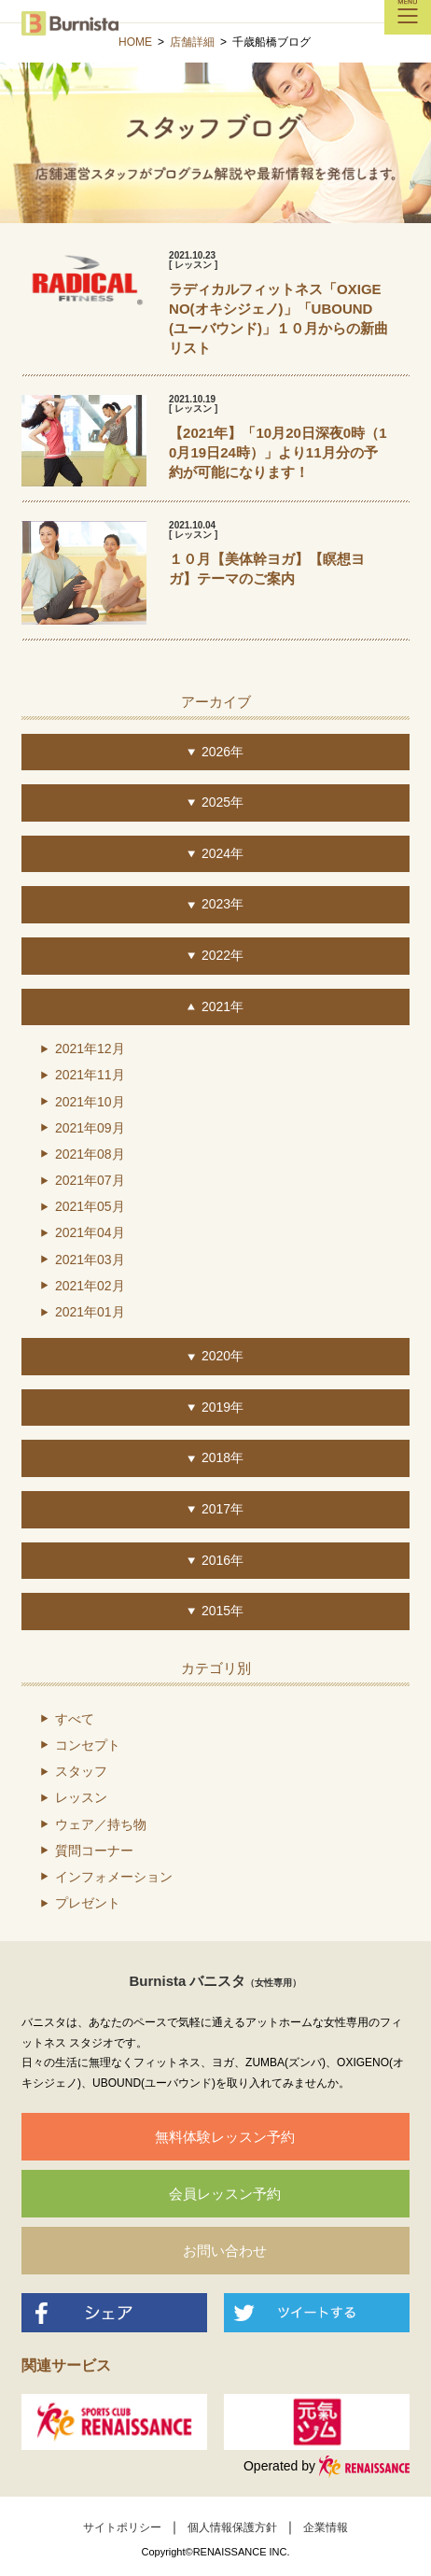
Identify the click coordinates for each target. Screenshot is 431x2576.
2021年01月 (90, 1311)
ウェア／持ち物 (100, 1824)
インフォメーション (114, 1876)
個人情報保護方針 (232, 2527)
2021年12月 (90, 1048)
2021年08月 (90, 1154)
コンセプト (87, 1745)
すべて (74, 1718)
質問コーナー (94, 1850)
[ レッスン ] (193, 265)
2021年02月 (90, 1285)
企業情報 (325, 2527)
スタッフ (81, 1771)
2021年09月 (90, 1127)
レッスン (81, 1797)
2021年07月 (90, 1180)
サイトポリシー (122, 2527)
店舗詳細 (192, 42)
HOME (135, 42)
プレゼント (87, 1902)
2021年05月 (90, 1206)
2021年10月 (90, 1101)
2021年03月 (90, 1259)
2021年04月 (90, 1232)
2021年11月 (90, 1074)
